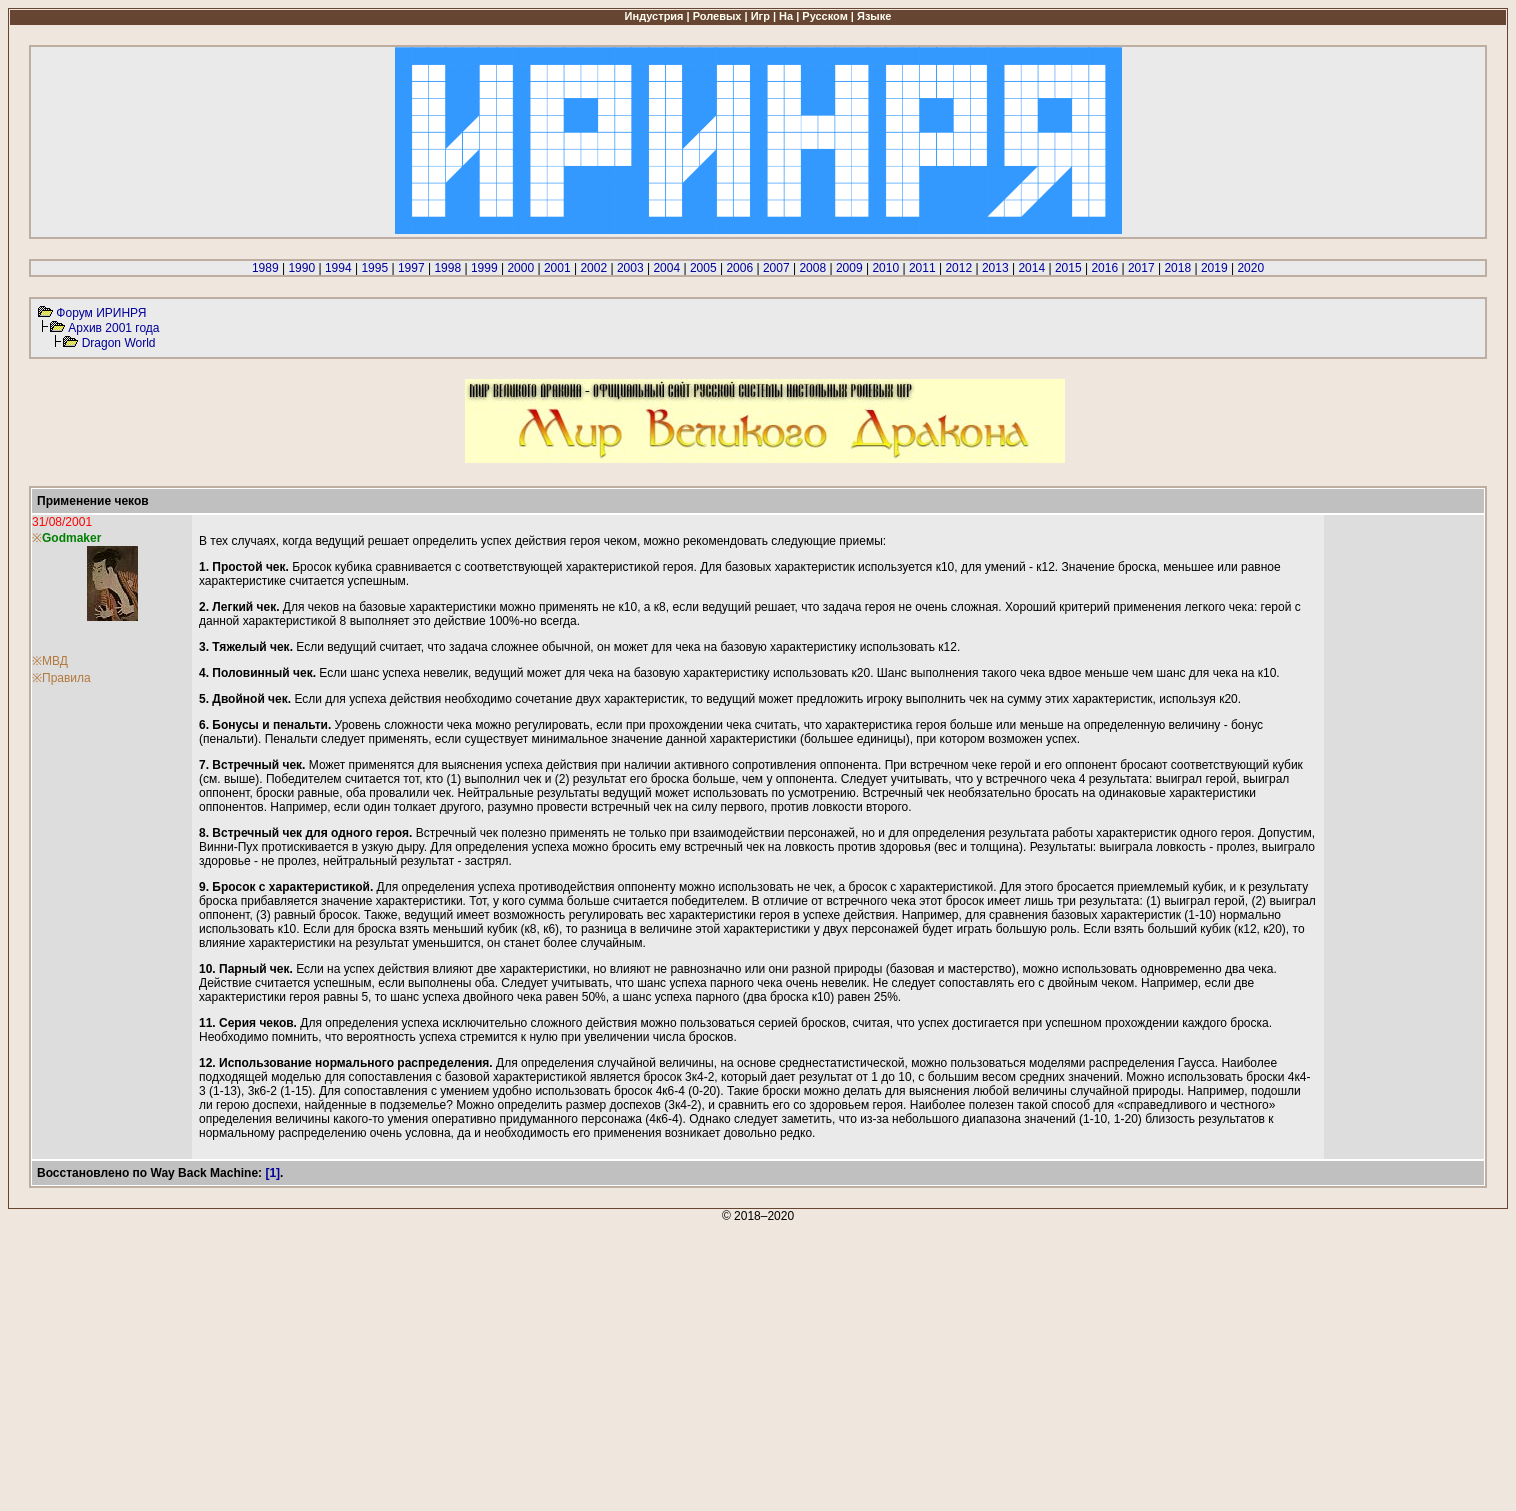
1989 (265, 268)
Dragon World (119, 343)
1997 (411, 268)
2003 (630, 268)
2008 (812, 268)
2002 (593, 268)
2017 (1141, 268)
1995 (374, 268)
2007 (776, 268)
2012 (958, 268)
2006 (739, 268)
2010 (885, 268)
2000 (520, 268)
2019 (1214, 268)
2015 (1068, 268)
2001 (557, 268)
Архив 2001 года (113, 328)
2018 (1177, 268)
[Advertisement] (608, 1363)
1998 (447, 268)
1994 (338, 268)
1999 (484, 268)
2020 (1250, 268)
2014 (1031, 268)
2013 (995, 268)
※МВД (50, 661)
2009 (849, 268)
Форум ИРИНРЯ (101, 313)
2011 (922, 268)
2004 (666, 268)
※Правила (61, 678)
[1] (272, 1173)
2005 (703, 268)
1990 (301, 268)
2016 (1104, 268)
